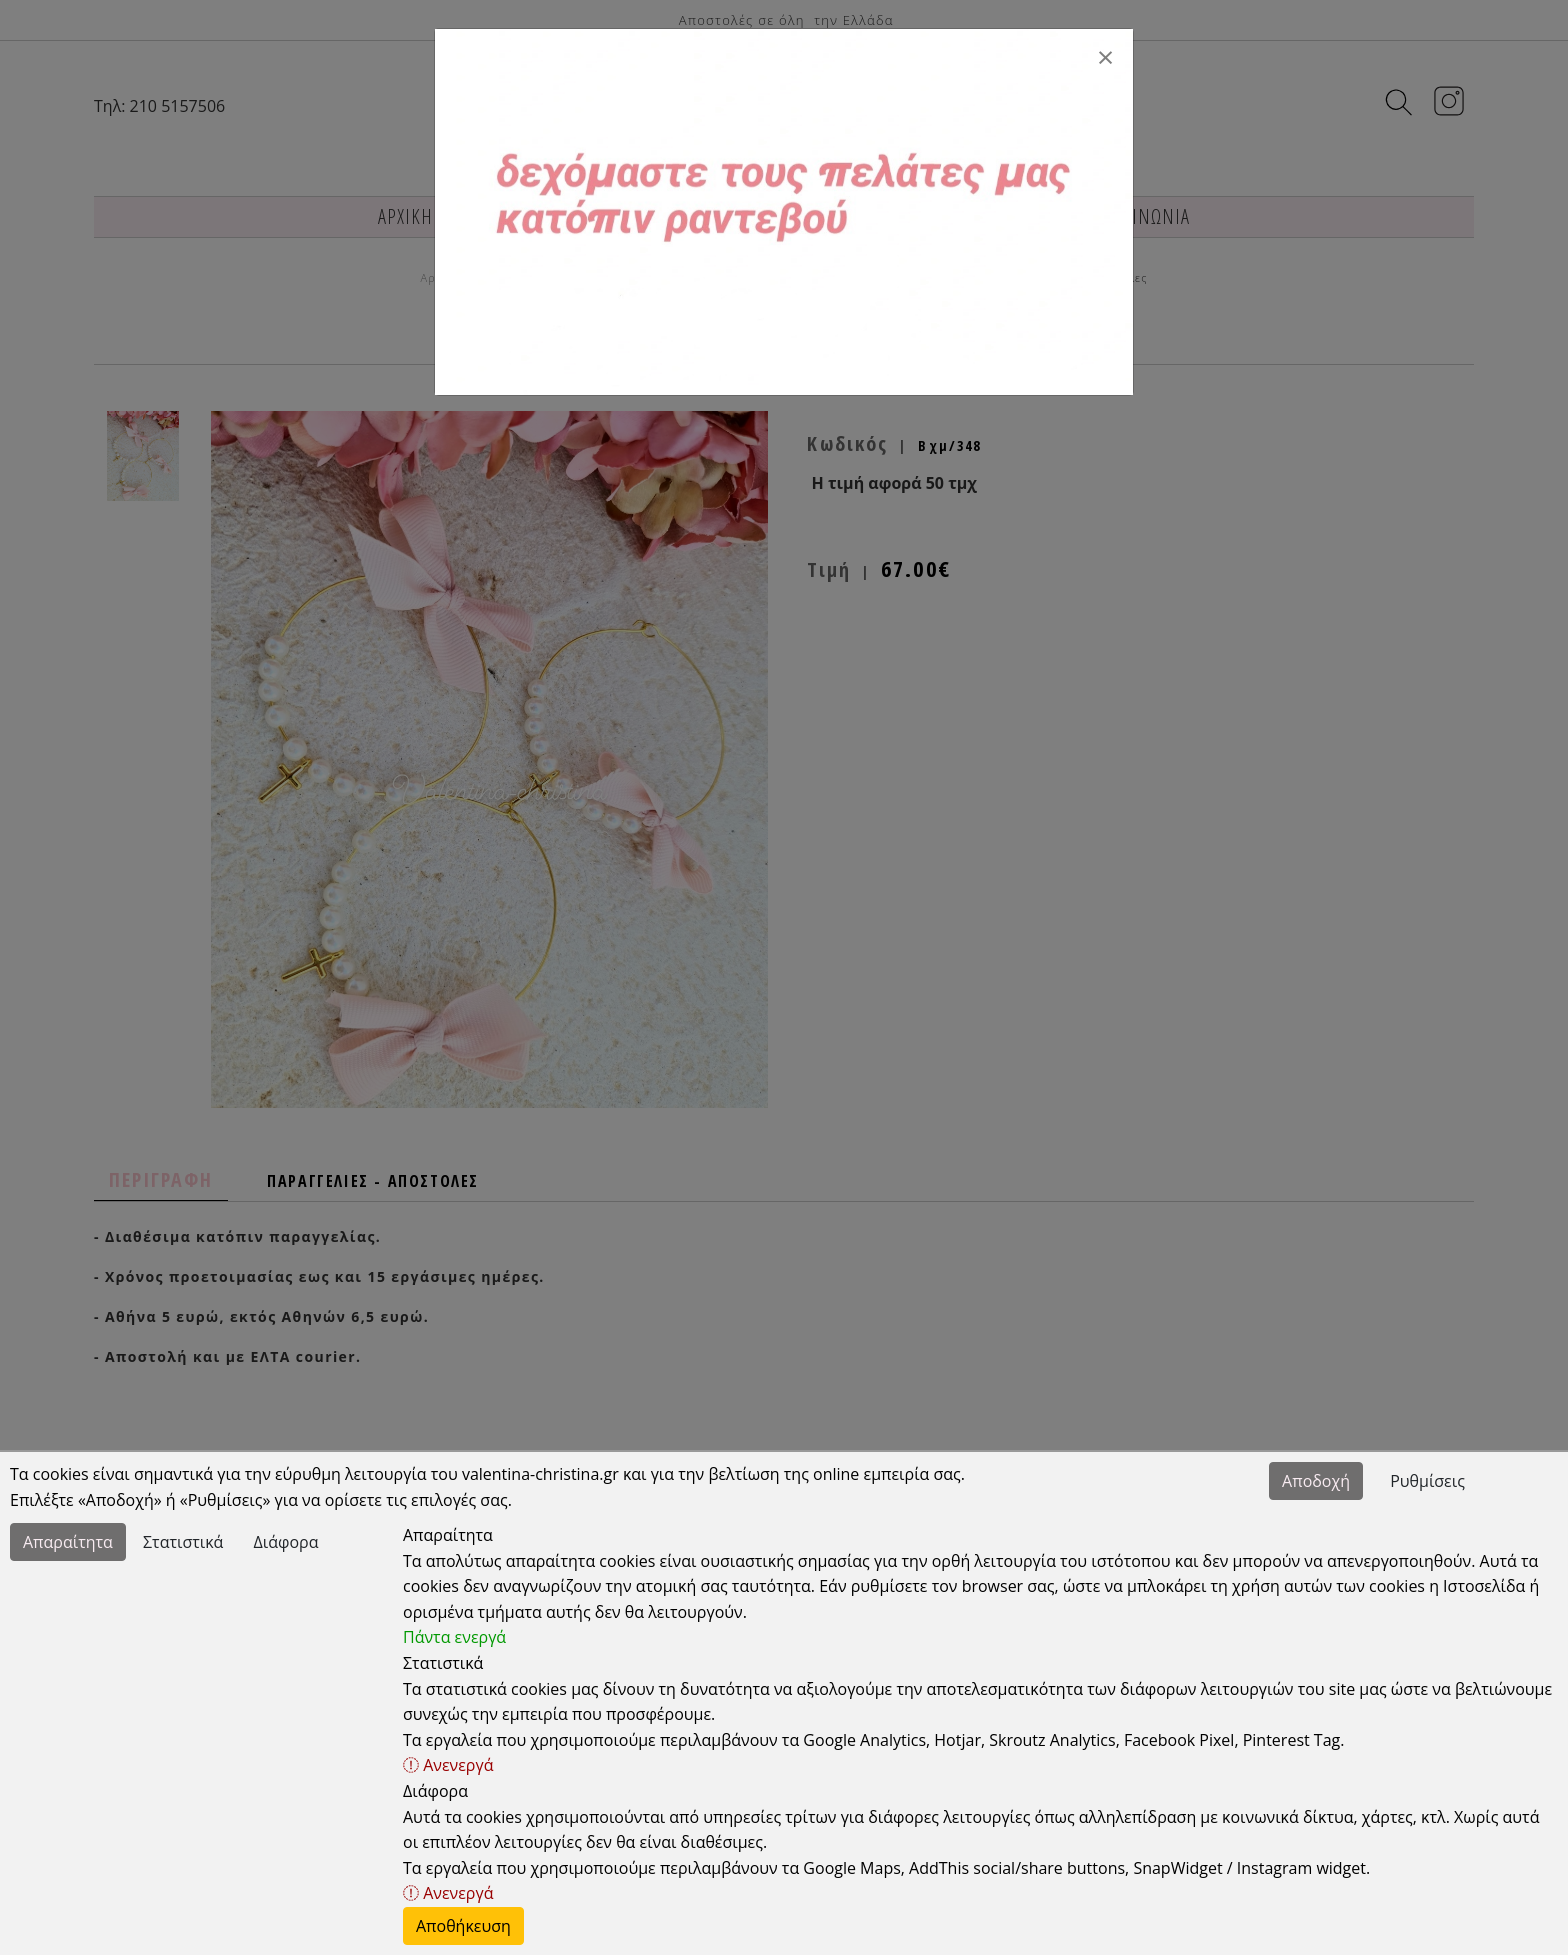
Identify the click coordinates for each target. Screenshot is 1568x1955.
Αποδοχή (1316, 1481)
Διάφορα (286, 1542)
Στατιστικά (183, 1542)
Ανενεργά (448, 1765)
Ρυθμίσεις (1427, 1481)
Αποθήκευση (463, 1926)
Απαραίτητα (68, 1542)
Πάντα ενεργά (454, 1637)
